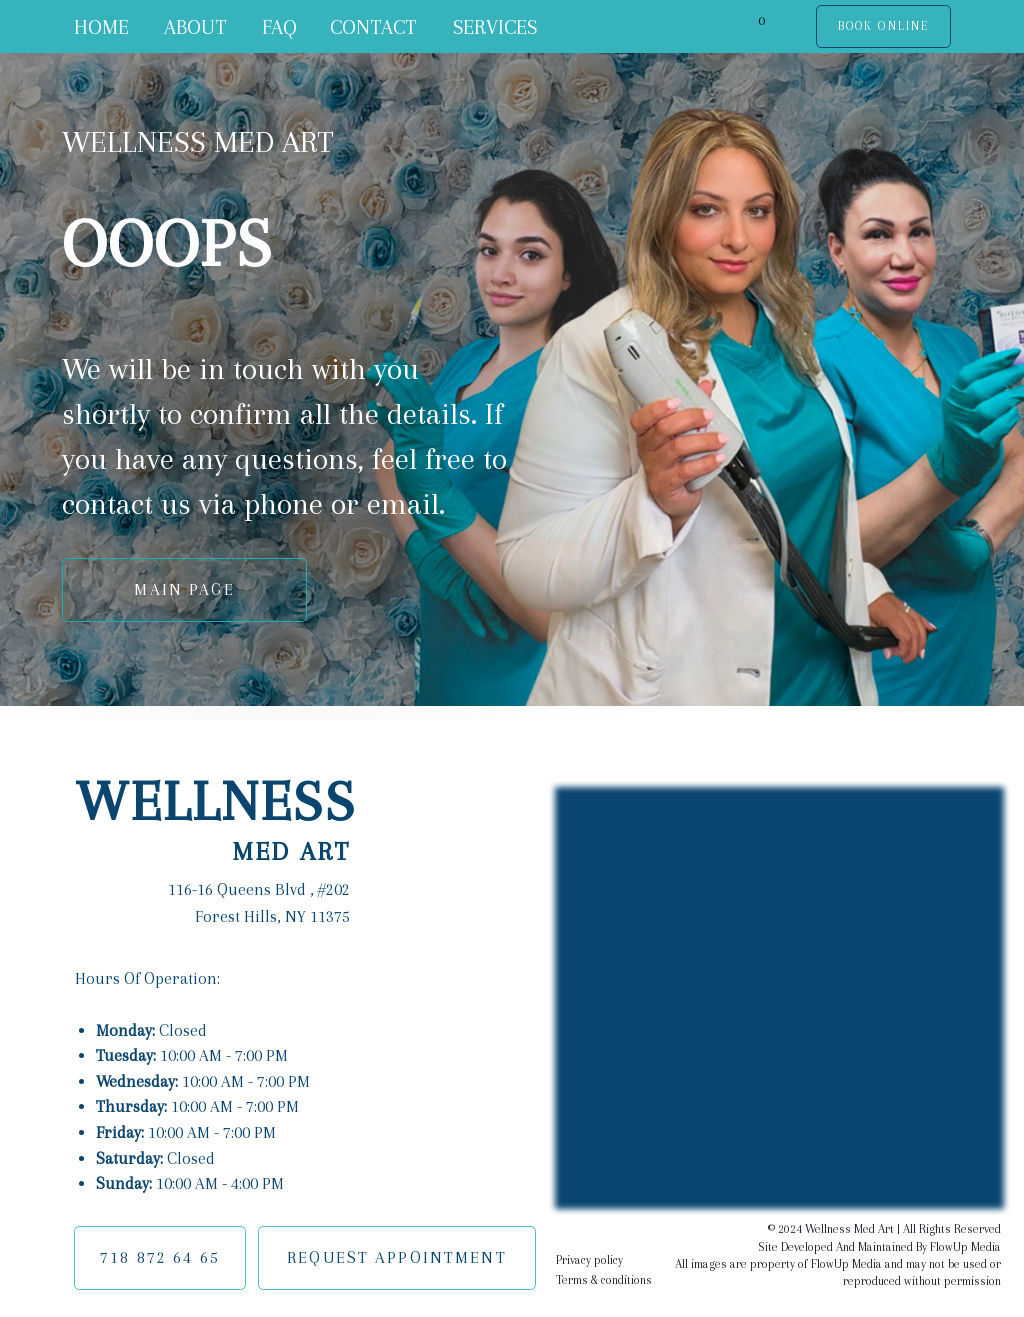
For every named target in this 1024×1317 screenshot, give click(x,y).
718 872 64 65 (160, 1257)
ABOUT (195, 27)
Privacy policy (589, 1260)
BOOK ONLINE (883, 26)
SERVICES (495, 27)
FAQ (279, 27)
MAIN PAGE (184, 589)
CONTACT (373, 27)
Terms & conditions (604, 1280)
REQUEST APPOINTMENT (397, 1257)
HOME (101, 27)
